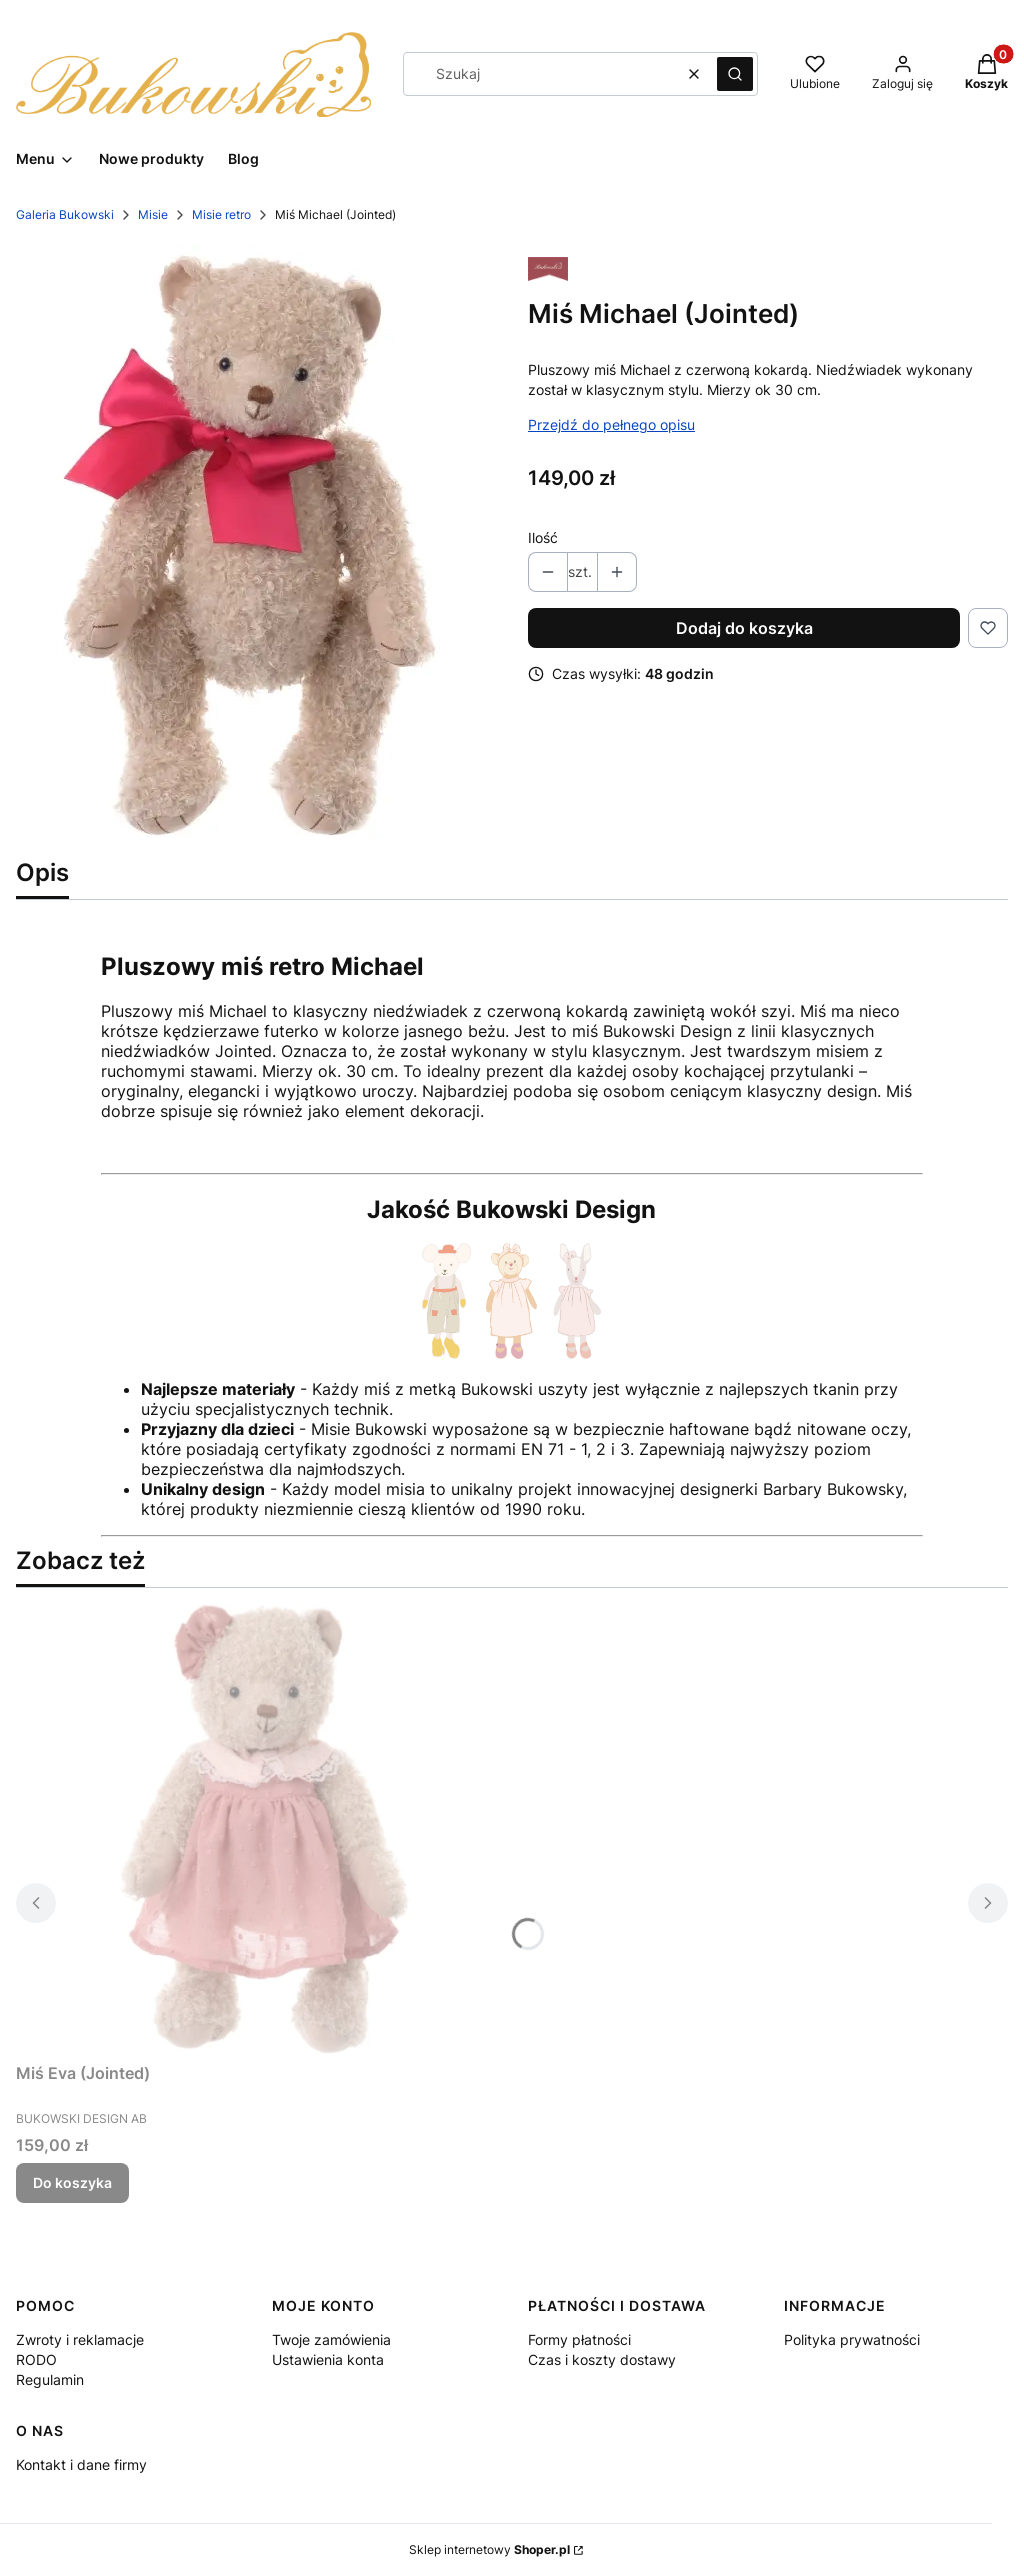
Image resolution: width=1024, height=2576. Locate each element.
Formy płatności (579, 2339)
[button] (735, 74)
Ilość (543, 537)
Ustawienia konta (328, 2359)
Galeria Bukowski (65, 214)
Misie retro (221, 214)
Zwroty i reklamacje (80, 2339)
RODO (36, 2359)
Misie (153, 214)
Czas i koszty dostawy (602, 2359)
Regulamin (50, 2379)
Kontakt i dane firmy (81, 2464)
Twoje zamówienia (331, 2339)
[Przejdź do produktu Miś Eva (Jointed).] (266, 1829)
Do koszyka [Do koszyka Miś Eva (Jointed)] (72, 2182)
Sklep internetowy (489, 2549)
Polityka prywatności (852, 2339)
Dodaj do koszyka (744, 628)
